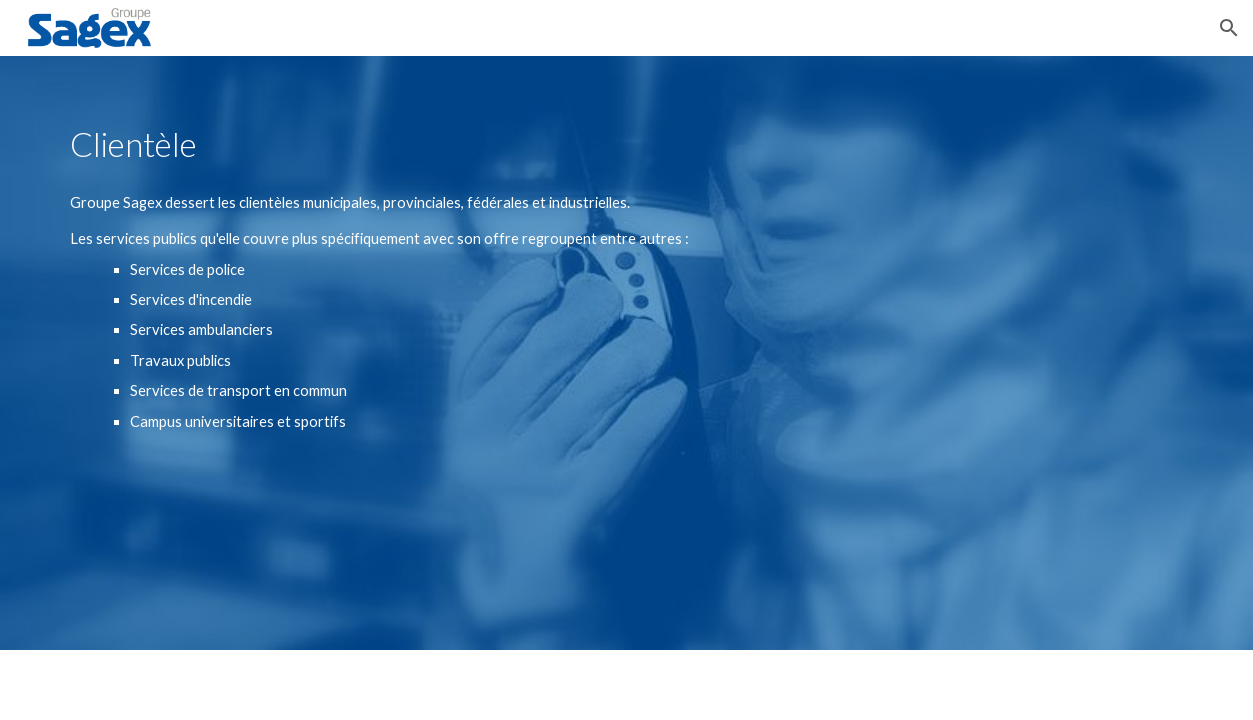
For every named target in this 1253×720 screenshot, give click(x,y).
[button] (1229, 28)
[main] (385, 144)
